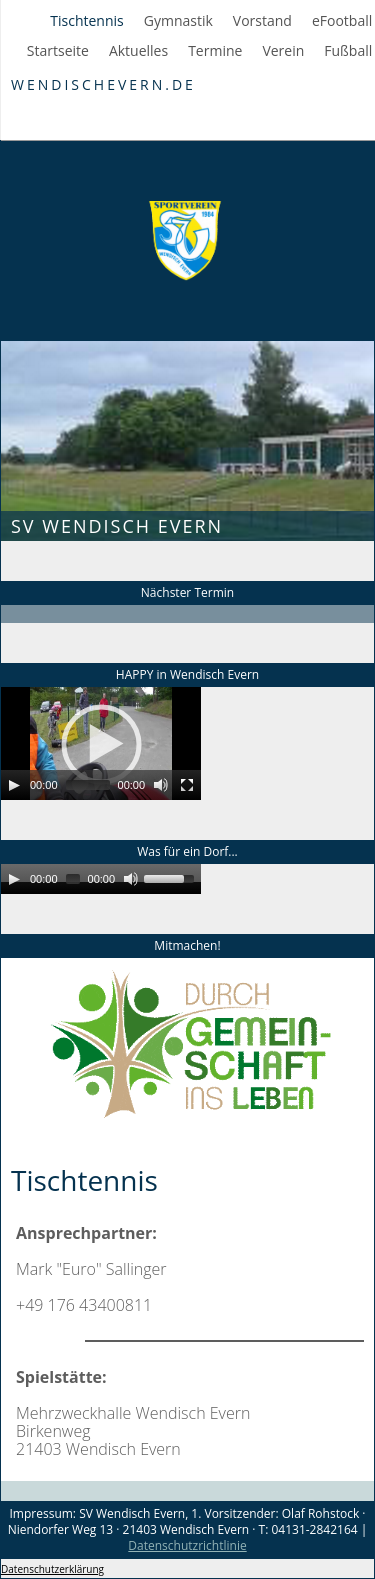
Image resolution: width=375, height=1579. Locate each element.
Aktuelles (138, 51)
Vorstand (262, 21)
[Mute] (161, 785)
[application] (101, 743)
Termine (215, 51)
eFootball (342, 21)
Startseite (58, 51)
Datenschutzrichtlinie (187, 1545)
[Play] (14, 785)
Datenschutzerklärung (52, 1569)
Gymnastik (178, 21)
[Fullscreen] (187, 785)
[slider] (88, 785)
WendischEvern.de (103, 84)
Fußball (348, 51)
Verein (283, 51)
